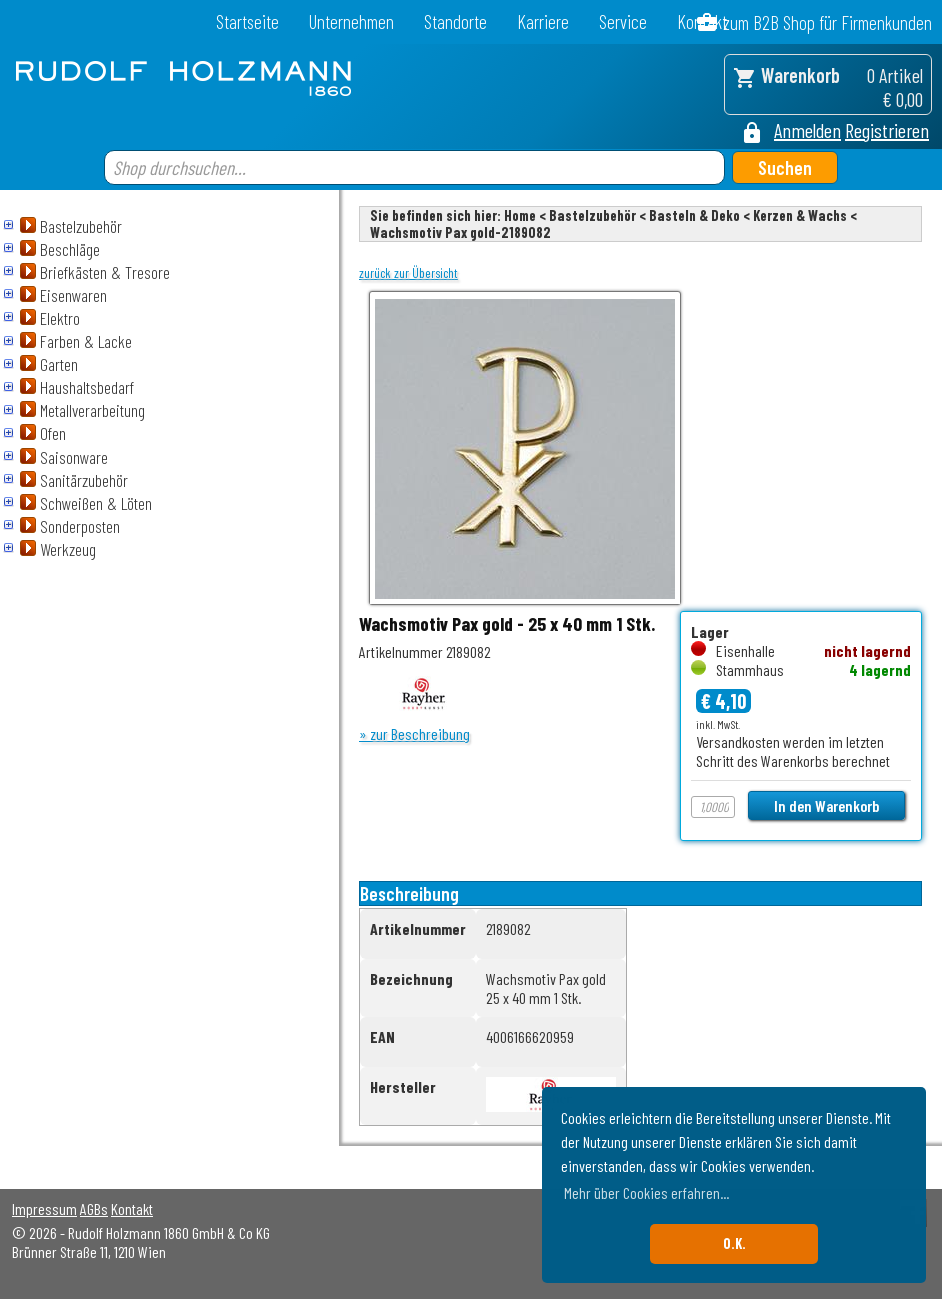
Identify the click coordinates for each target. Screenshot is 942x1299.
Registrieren (887, 130)
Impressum (44, 1208)
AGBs (94, 1208)
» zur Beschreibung (414, 733)
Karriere (543, 21)
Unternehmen (351, 21)
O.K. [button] (734, 1243)
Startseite (247, 21)
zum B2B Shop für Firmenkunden (827, 22)
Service (623, 21)
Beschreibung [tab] (409, 893)
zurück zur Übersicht (408, 273)
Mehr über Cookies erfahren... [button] (646, 1192)
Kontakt (132, 1208)
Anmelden (807, 130)
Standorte (455, 21)
